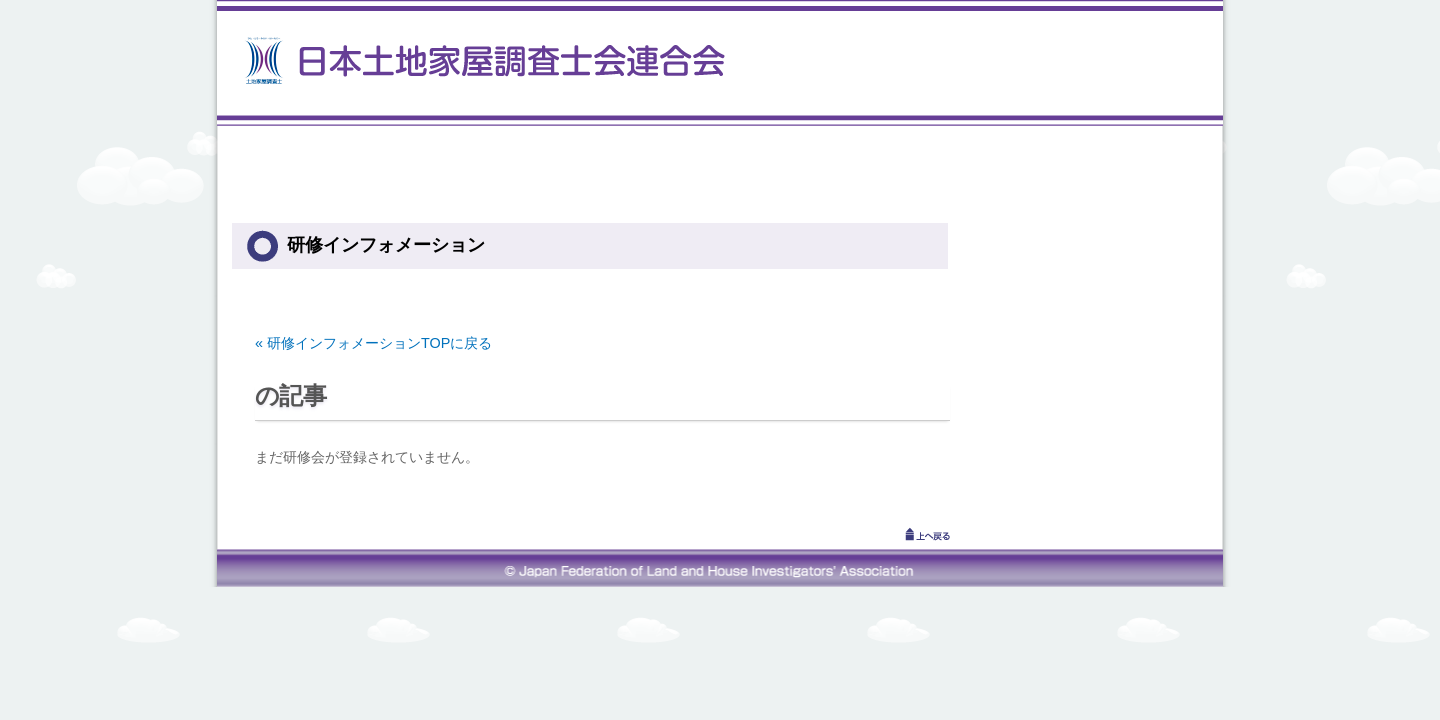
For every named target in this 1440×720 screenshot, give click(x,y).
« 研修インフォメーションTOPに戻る (373, 343)
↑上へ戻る (900, 534)
